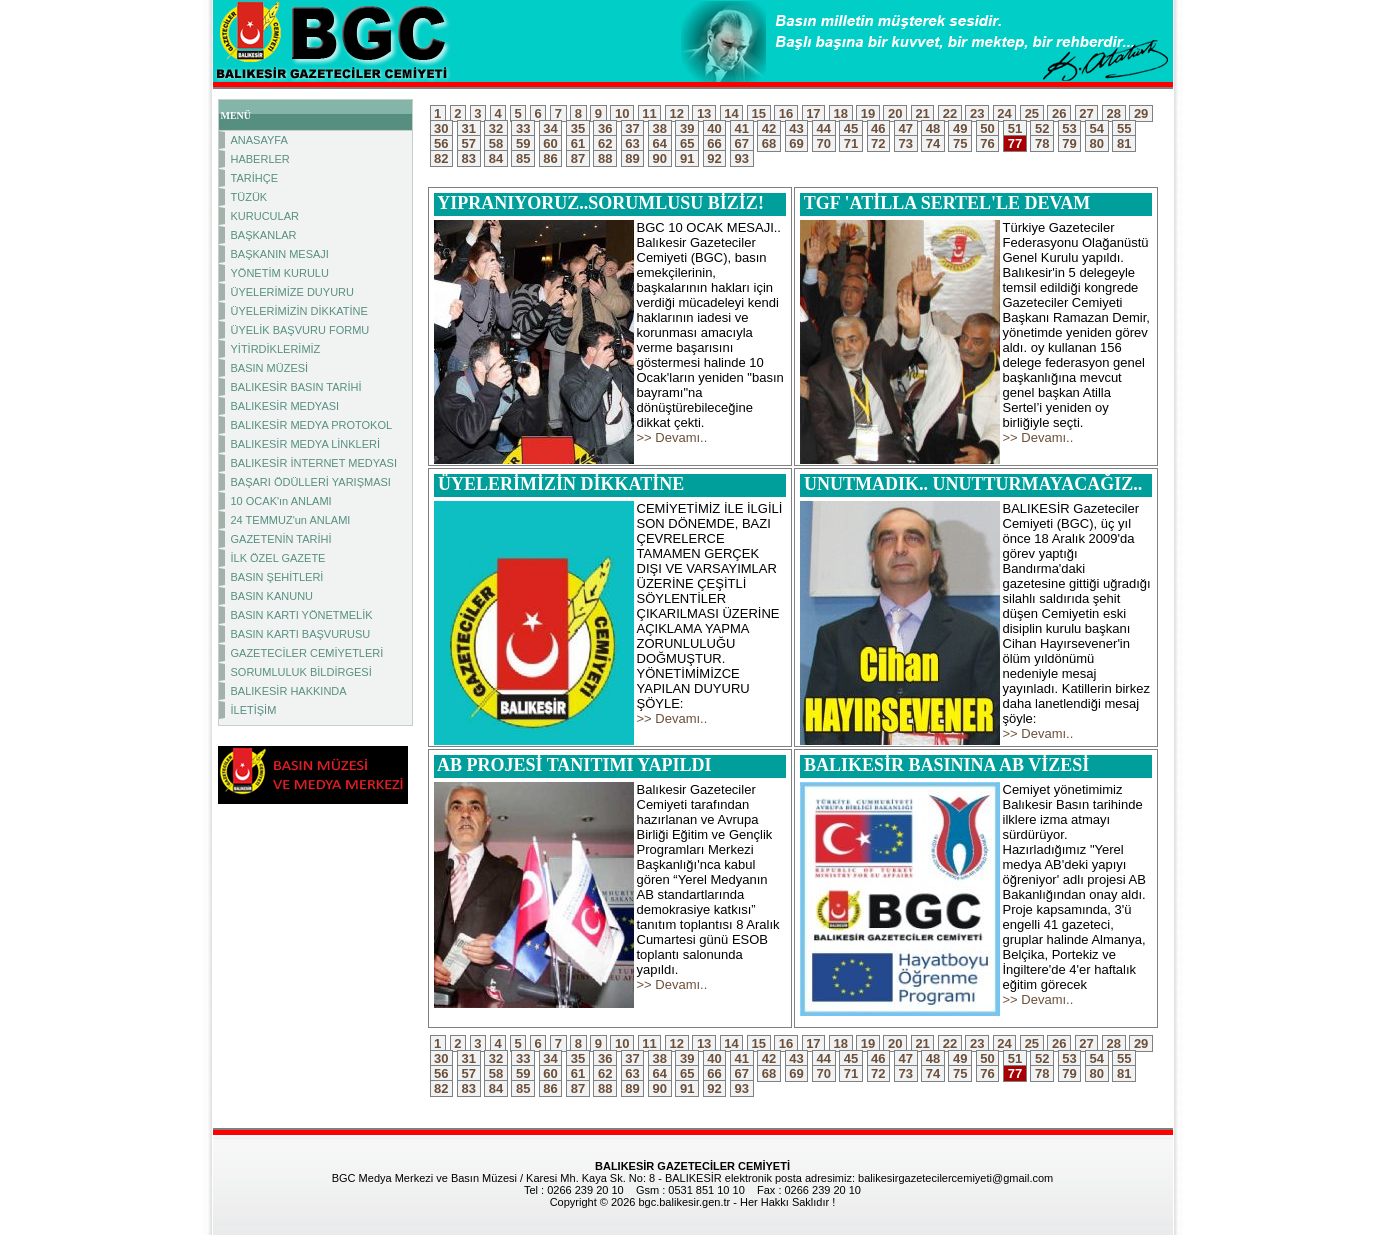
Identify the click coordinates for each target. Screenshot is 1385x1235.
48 (933, 128)
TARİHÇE (254, 178)
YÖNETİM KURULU (280, 273)
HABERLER (260, 159)
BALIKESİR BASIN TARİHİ (296, 387)
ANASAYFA (259, 140)
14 (732, 113)
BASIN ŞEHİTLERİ (277, 577)
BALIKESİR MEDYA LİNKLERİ (306, 444)
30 (442, 128)
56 (442, 143)
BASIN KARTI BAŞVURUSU (301, 634)
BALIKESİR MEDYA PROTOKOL (312, 425)
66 (715, 143)
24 (1005, 113)
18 (841, 113)
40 (715, 128)
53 (1070, 128)
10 (622, 113)
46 (879, 128)
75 (960, 143)
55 (1124, 128)
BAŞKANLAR (264, 235)
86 (551, 158)
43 (797, 128)
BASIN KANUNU (272, 596)
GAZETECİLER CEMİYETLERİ (307, 653)
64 (660, 143)
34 (551, 128)
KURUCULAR (265, 216)
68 (769, 143)
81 (1124, 143)
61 (578, 143)
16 (786, 113)
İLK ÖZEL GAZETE (278, 558)
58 (496, 143)
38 (660, 128)
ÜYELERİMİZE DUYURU (292, 292)
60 (551, 143)
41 (742, 128)
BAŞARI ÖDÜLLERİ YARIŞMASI (311, 482)
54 (1097, 128)
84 (496, 158)
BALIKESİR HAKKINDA (289, 691)
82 (442, 158)
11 (650, 113)
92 (715, 158)
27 (1087, 113)
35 (578, 128)
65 (687, 143)
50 (988, 128)
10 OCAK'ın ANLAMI (281, 501)
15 (759, 113)
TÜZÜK (249, 197)
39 (687, 128)
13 (704, 113)
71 (851, 143)
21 (923, 113)
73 (906, 143)
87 (578, 158)
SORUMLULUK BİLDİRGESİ (301, 672)
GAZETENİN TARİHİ (281, 539)
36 (605, 128)
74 (933, 143)
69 (797, 143)
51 (1015, 128)
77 (1015, 143)
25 (1032, 113)
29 (1141, 113)
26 (1059, 113)
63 (633, 143)
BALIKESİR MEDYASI (285, 406)
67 (742, 143)
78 (1042, 143)
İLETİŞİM (254, 710)
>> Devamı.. (672, 437)
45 (851, 128)
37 (633, 128)
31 (469, 128)
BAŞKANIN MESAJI (280, 254)
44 (824, 128)
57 (469, 143)
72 (879, 143)
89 (633, 158)
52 (1042, 128)
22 (950, 113)
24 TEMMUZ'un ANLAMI (291, 520)
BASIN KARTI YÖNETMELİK (302, 615)
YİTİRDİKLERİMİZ (276, 349)
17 (814, 113)
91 (687, 158)
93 (742, 158)
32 (496, 128)
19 (868, 113)
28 (1114, 113)
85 (523, 158)
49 (960, 128)
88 (605, 158)
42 (769, 128)
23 (977, 113)
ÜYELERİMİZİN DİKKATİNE (299, 311)
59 (523, 143)
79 (1070, 143)
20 (895, 113)
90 (660, 158)
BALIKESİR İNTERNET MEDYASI (314, 463)
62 (605, 143)
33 (523, 128)
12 (677, 113)
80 (1097, 143)
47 (906, 128)
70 (824, 143)
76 (988, 143)
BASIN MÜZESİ (270, 368)
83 (469, 158)
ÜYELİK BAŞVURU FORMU (300, 330)
